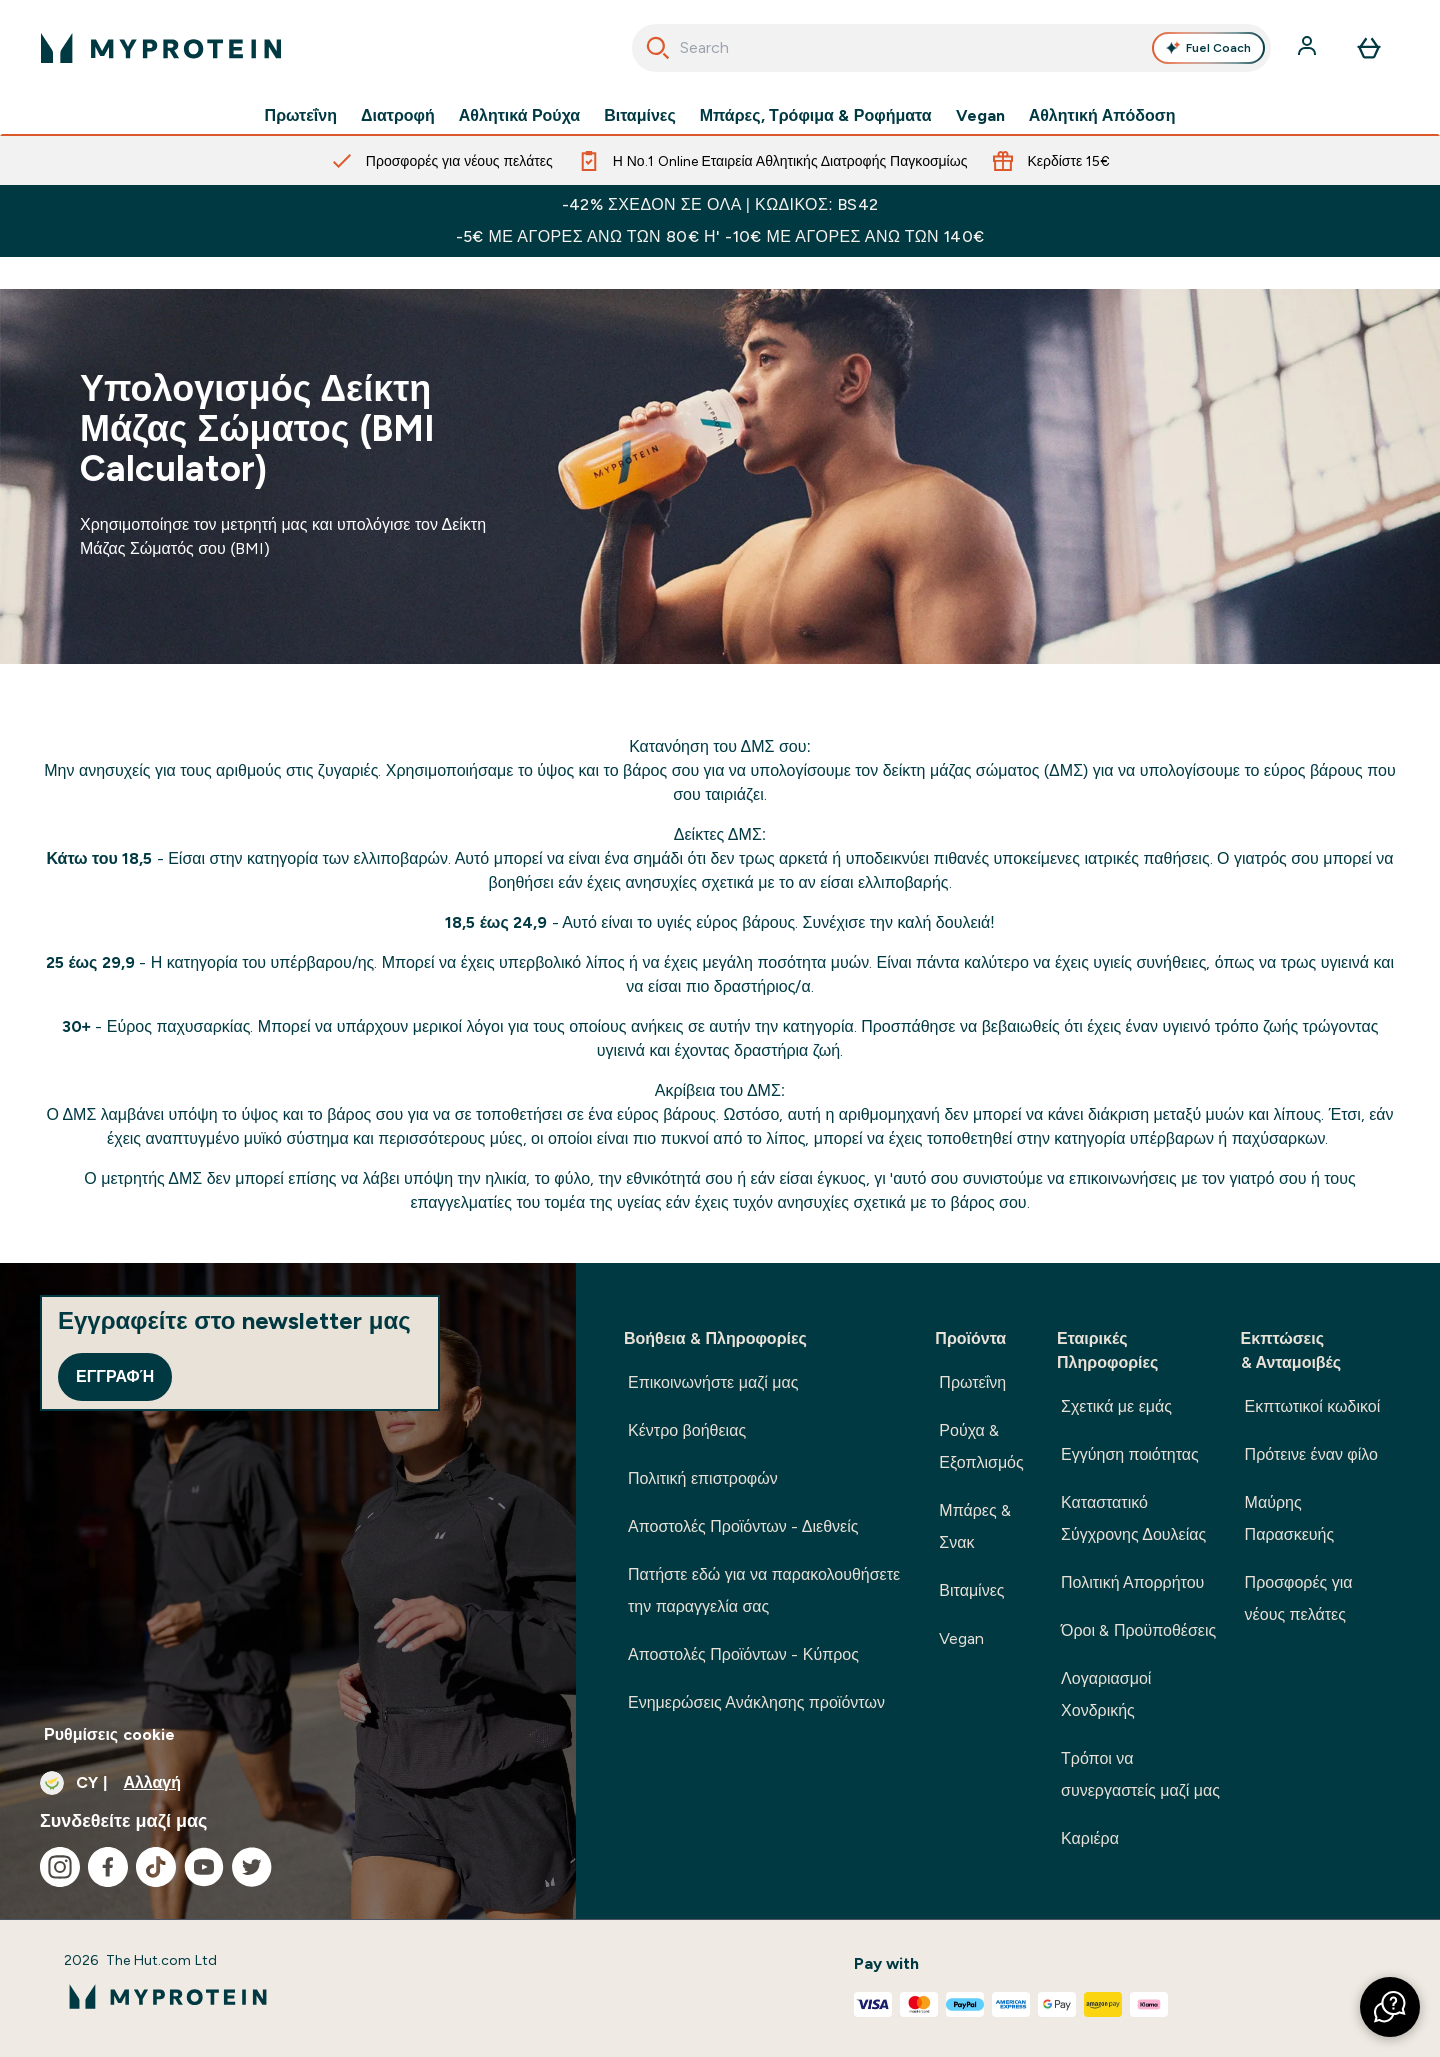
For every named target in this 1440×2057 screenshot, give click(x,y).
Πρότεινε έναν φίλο (1311, 1454)
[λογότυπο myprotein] (161, 48)
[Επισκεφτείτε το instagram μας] (60, 1867)
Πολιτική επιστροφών (703, 1478)
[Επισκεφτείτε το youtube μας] (204, 1867)
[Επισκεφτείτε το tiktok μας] (156, 1867)
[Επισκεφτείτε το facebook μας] (108, 1867)
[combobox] (951, 48)
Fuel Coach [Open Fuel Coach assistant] (1208, 48)
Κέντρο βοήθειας (687, 1430)
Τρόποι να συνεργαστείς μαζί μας (1140, 1774)
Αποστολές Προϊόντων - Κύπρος (743, 1654)
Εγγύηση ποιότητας (1130, 1454)
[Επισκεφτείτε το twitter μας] (252, 1867)
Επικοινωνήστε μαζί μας (713, 1382)
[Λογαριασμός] (1309, 48)
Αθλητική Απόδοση (1102, 116)
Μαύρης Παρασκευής (1290, 1518)
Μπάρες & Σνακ (975, 1526)
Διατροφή (398, 116)
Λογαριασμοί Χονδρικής (1106, 1694)
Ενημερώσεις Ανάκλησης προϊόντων (756, 1702)
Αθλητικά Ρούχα (519, 116)
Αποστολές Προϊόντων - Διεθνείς (743, 1526)
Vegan (980, 116)
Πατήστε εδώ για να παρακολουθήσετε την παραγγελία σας (764, 1590)
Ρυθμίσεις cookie (109, 1734)
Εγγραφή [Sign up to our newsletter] (115, 1376)
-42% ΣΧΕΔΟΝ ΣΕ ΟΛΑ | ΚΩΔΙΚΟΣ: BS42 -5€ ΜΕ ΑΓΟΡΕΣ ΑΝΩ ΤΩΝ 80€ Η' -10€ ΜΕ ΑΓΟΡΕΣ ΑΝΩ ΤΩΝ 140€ (720, 220)
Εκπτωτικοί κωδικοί (1313, 1406)
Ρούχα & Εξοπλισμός (981, 1446)
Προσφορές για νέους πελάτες (1299, 1598)
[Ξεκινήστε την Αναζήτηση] (658, 48)
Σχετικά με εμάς (1116, 1406)
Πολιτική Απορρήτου (1132, 1582)
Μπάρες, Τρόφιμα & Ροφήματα (816, 116)
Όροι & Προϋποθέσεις (1138, 1630)
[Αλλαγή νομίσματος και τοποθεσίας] (288, 1783)
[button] (1390, 2007)
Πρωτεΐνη (301, 116)
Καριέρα (1090, 1838)
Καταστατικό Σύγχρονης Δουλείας (1133, 1518)
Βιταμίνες (640, 116)
